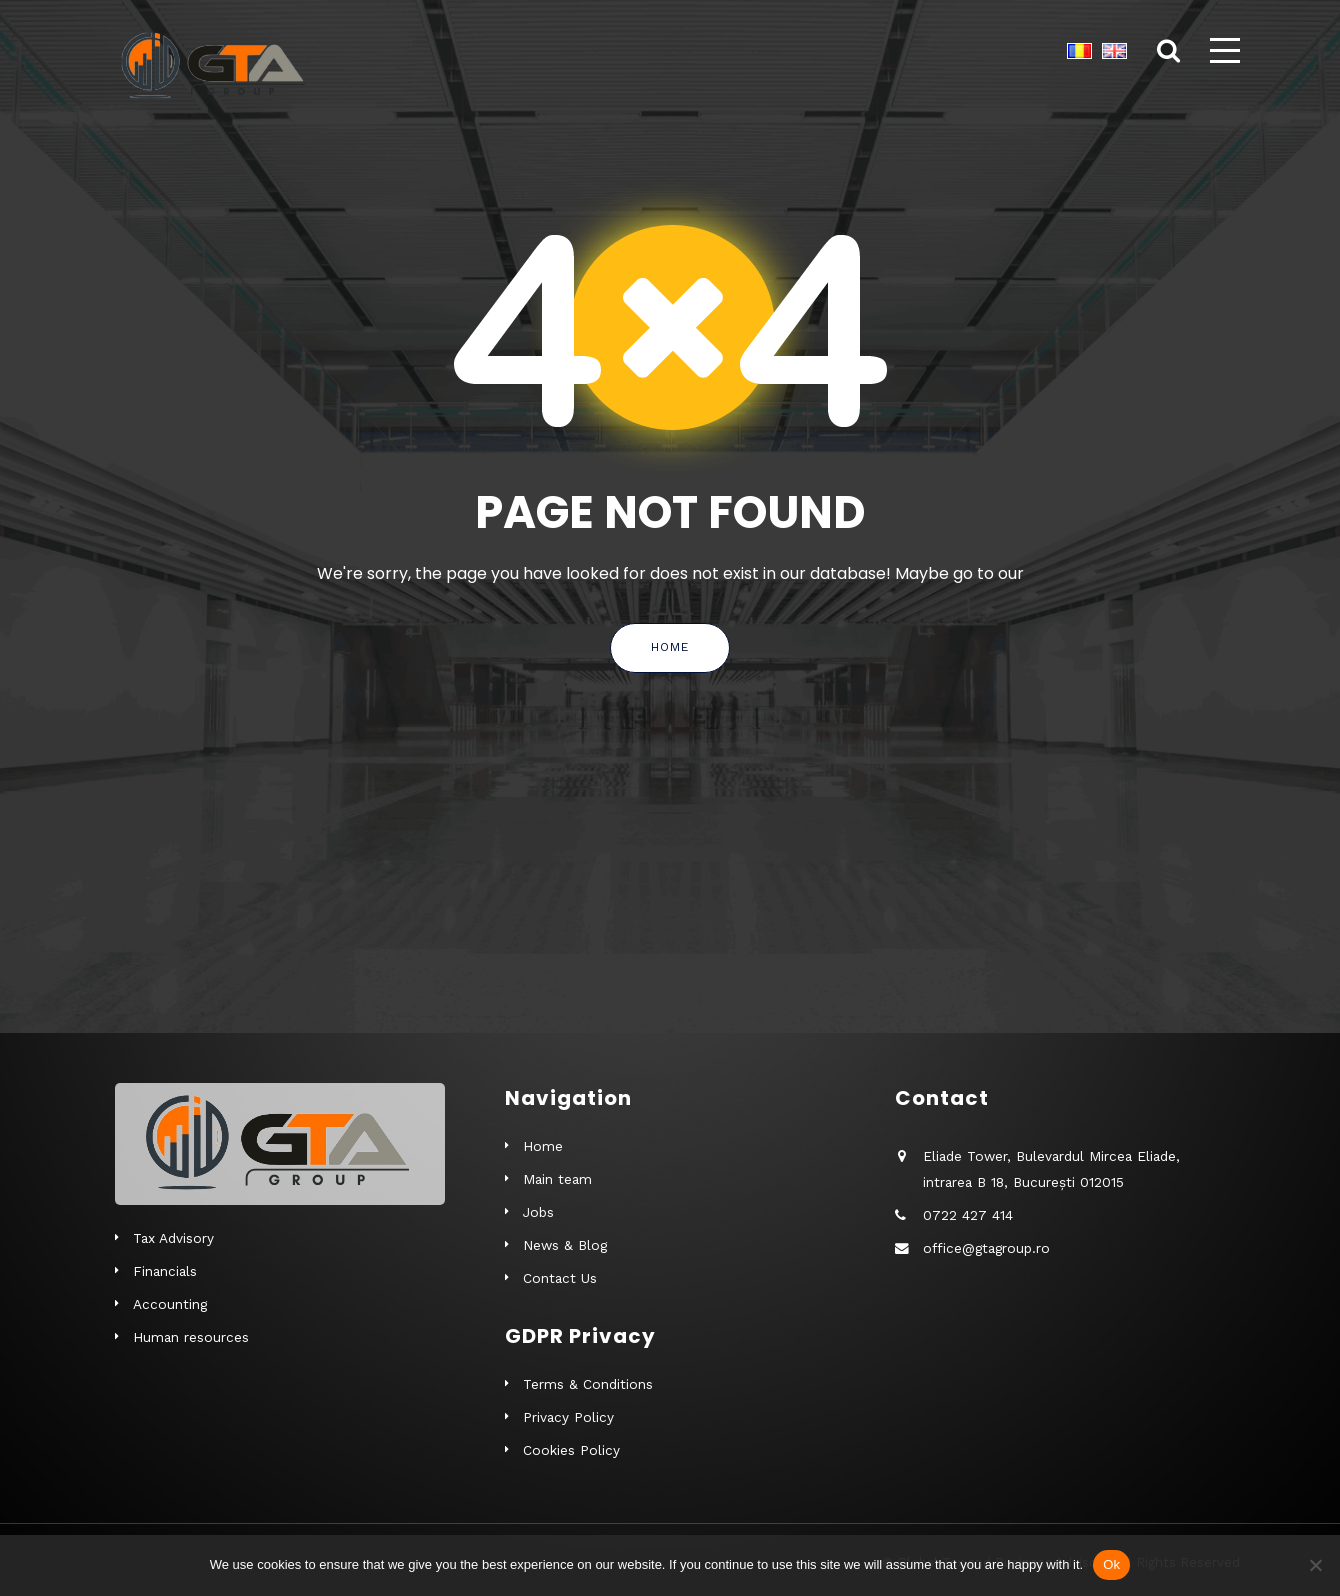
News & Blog (565, 1245)
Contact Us (560, 1278)
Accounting (170, 1304)
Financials (165, 1271)
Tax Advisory (173, 1238)
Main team (557, 1179)
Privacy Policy (568, 1417)
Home (670, 647)
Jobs (538, 1212)
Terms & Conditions (588, 1384)
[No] (1315, 1565)
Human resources (191, 1337)
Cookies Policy (571, 1450)
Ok (1111, 1564)
